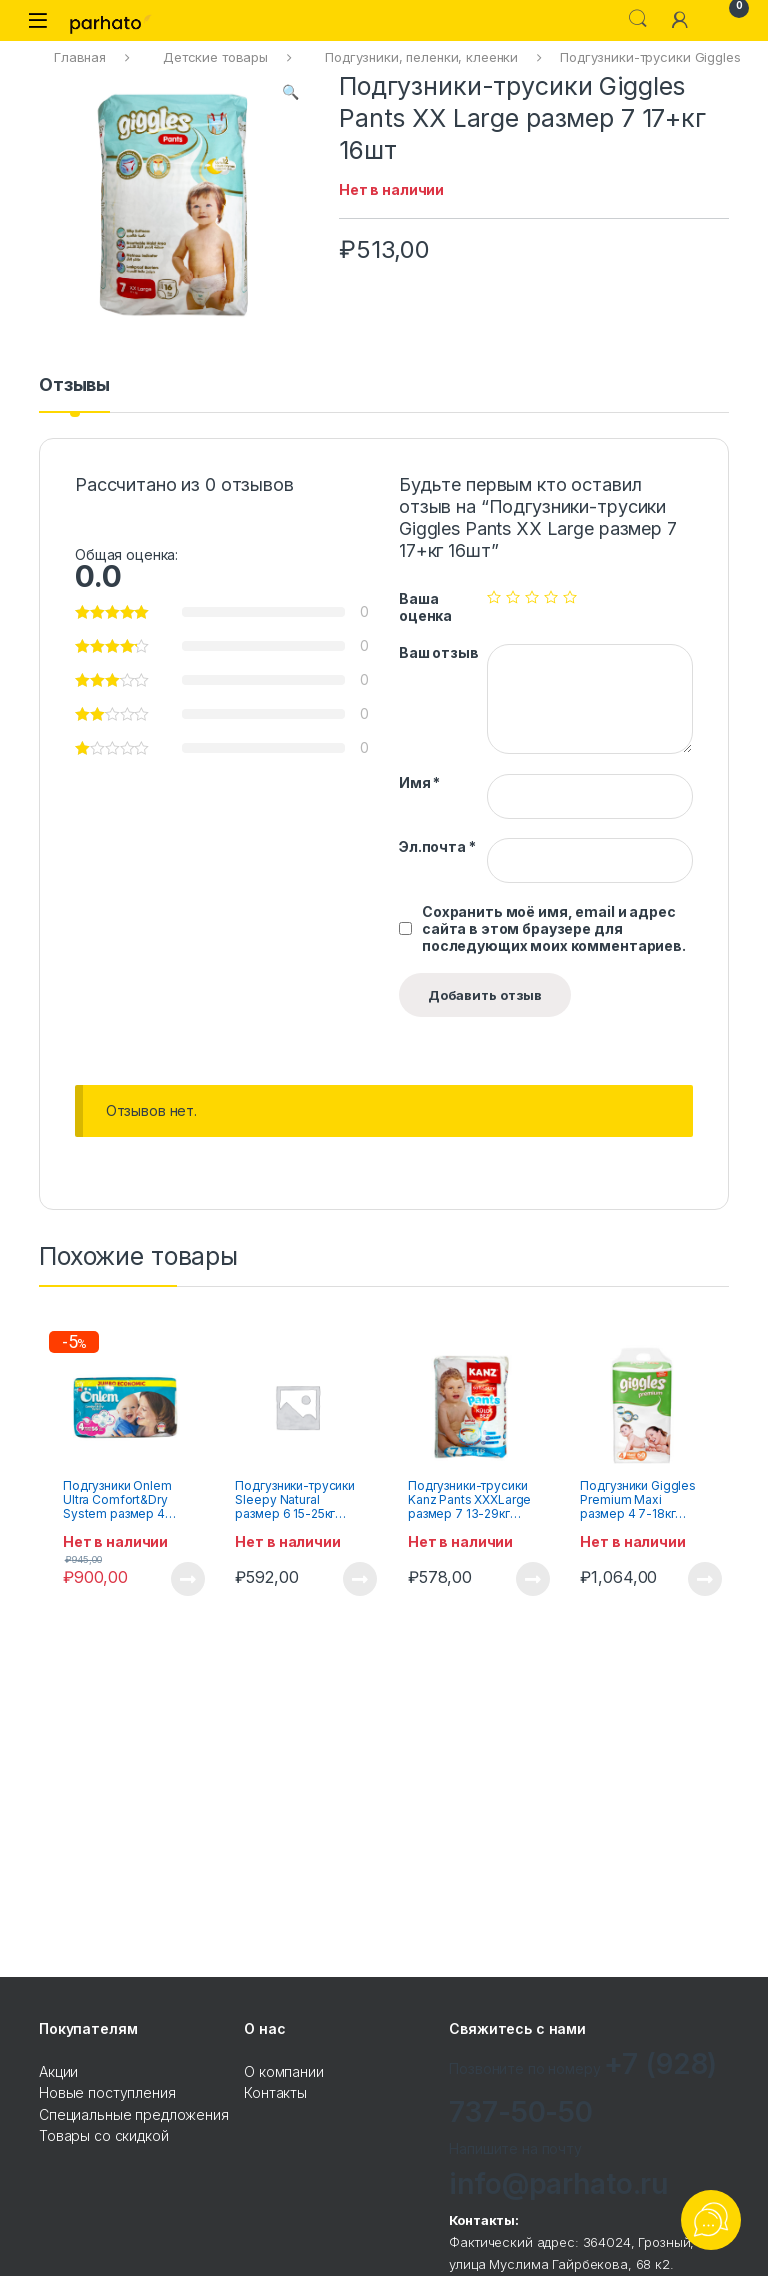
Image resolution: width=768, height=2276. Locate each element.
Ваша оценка (425, 607)
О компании (284, 2071)
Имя (419, 782)
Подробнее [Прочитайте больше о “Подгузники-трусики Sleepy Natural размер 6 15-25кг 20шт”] (360, 1579)
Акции (58, 2071)
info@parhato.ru (558, 2184)
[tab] (74, 394)
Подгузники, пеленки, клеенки (421, 57)
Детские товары (215, 57)
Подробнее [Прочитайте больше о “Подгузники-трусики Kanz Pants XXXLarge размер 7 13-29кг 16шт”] (533, 1579)
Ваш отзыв (439, 652)
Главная (80, 57)
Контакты (275, 2092)
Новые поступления (107, 2092)
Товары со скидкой (104, 2135)
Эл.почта (437, 846)
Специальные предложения (134, 2114)
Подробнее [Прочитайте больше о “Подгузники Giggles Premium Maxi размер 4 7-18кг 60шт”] (705, 1579)
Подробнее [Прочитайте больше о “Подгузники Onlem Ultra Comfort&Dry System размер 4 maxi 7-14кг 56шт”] (188, 1579)
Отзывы (74, 385)
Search (638, 19)
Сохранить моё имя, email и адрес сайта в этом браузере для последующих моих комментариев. (554, 928)
